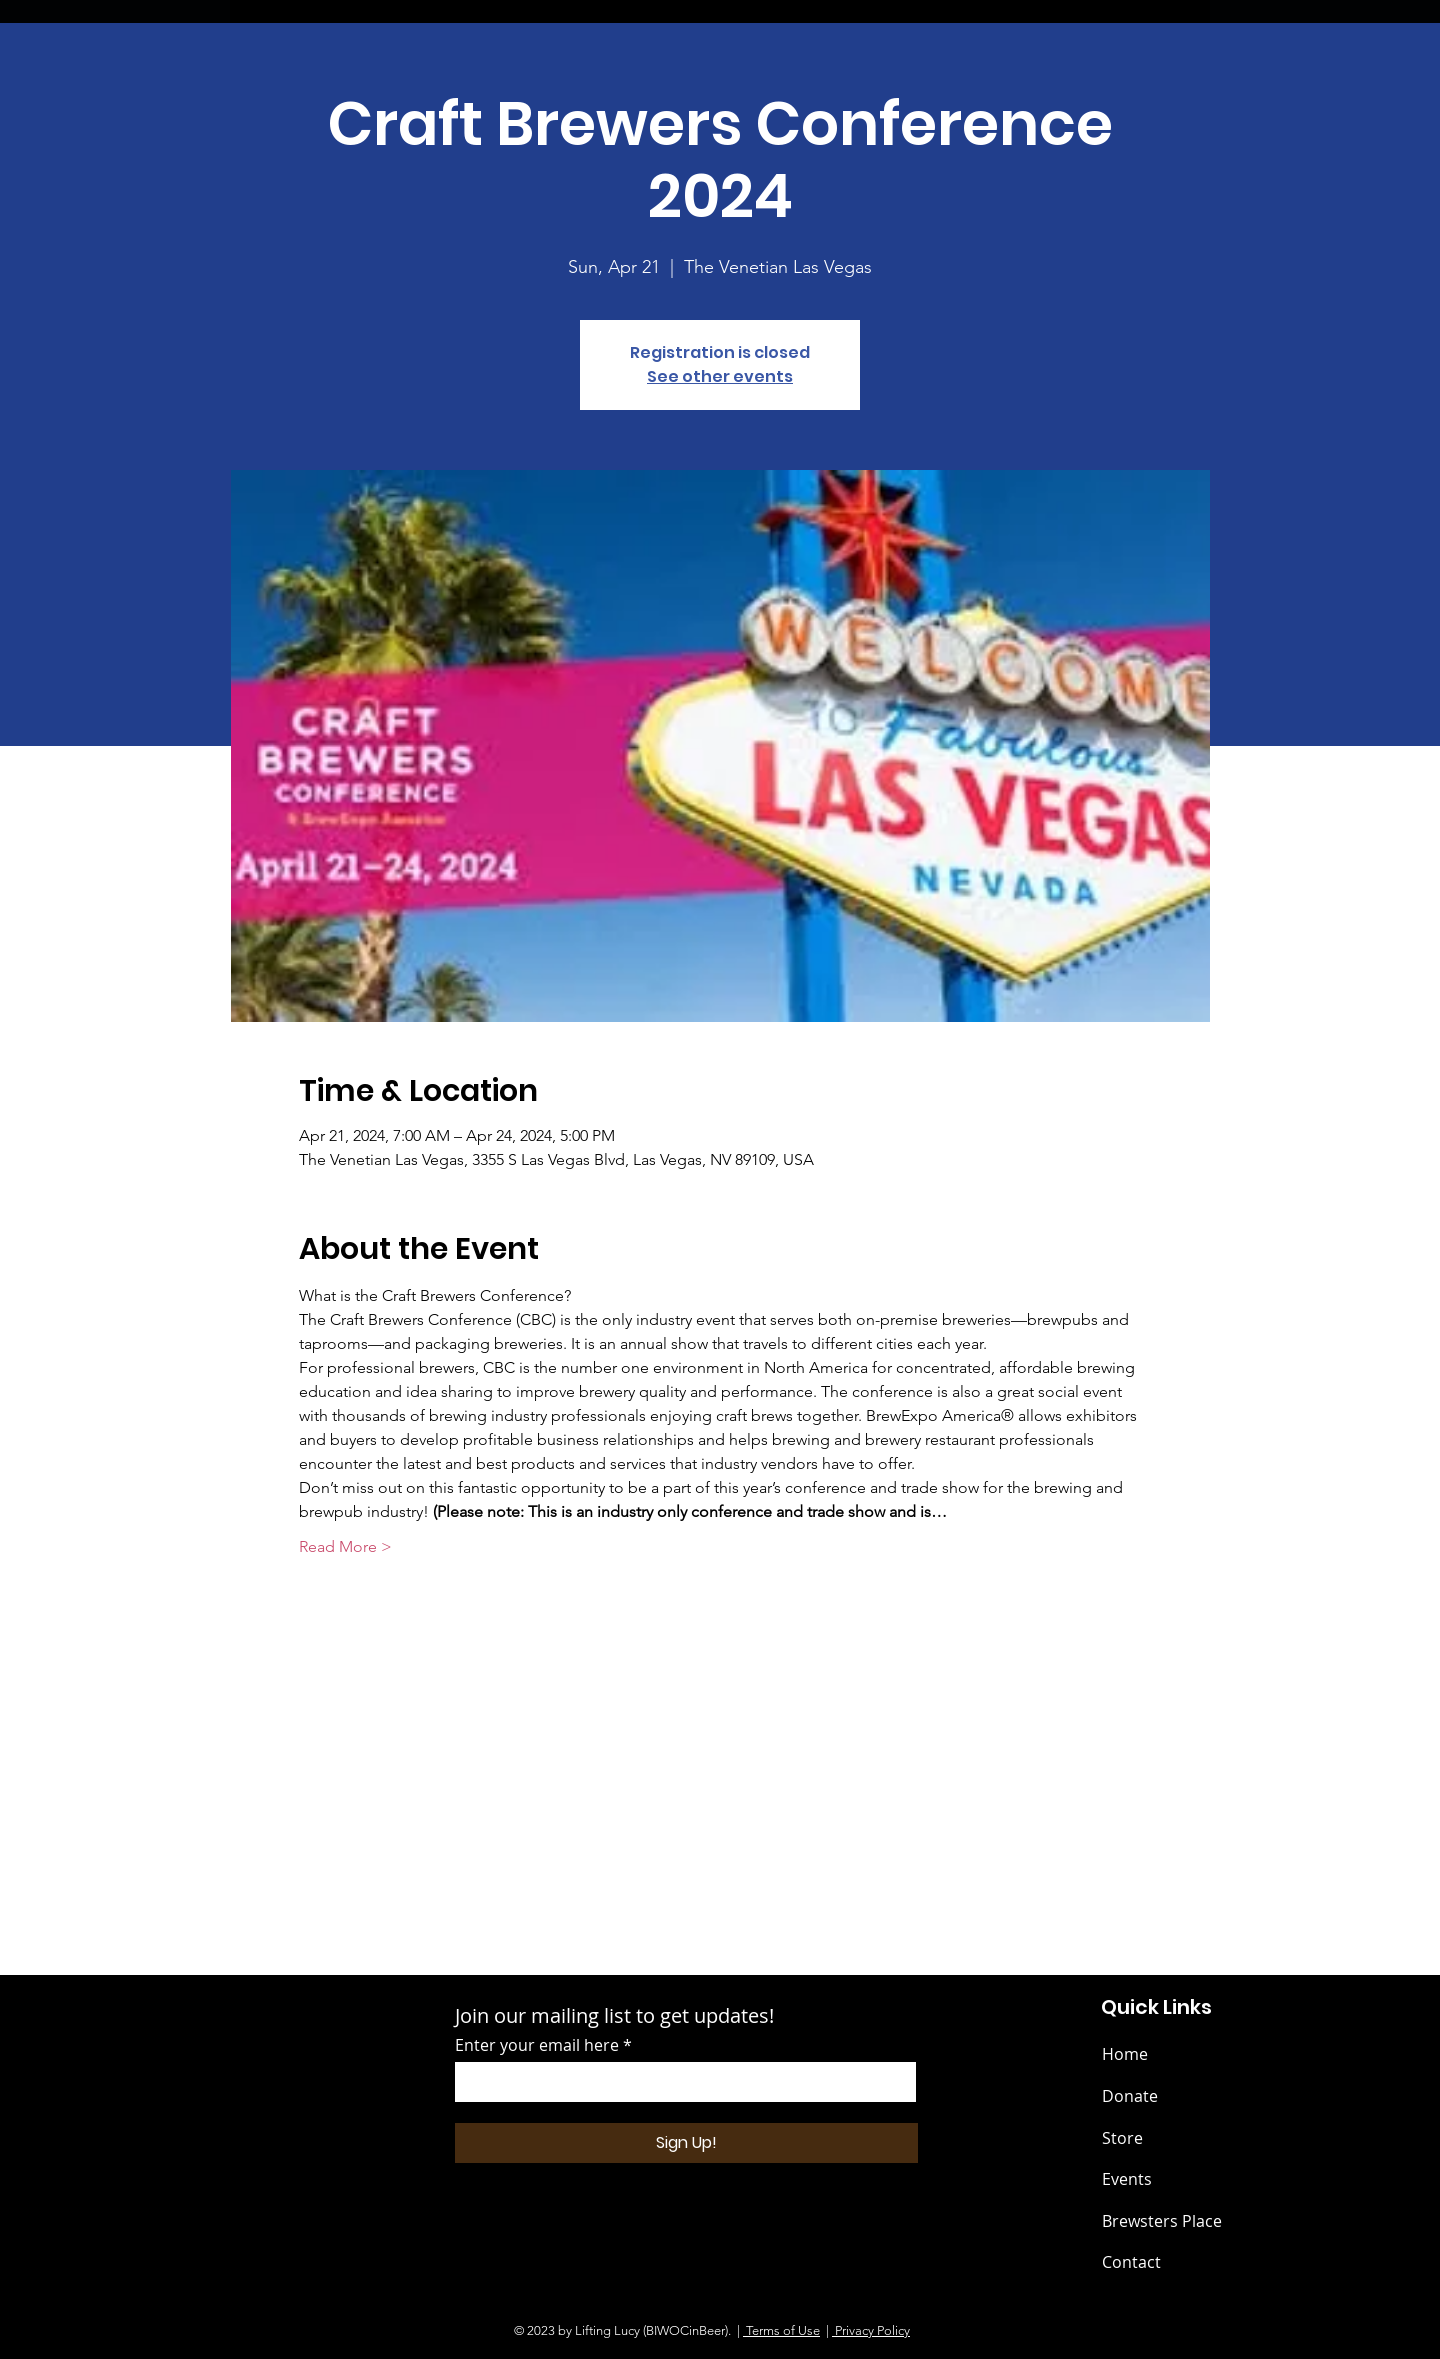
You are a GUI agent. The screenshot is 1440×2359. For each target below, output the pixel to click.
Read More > (345, 1546)
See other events (720, 376)
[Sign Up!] (686, 2143)
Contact (1131, 2262)
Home (1125, 2054)
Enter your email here (537, 2045)
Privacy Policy (871, 2330)
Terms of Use (781, 2330)
